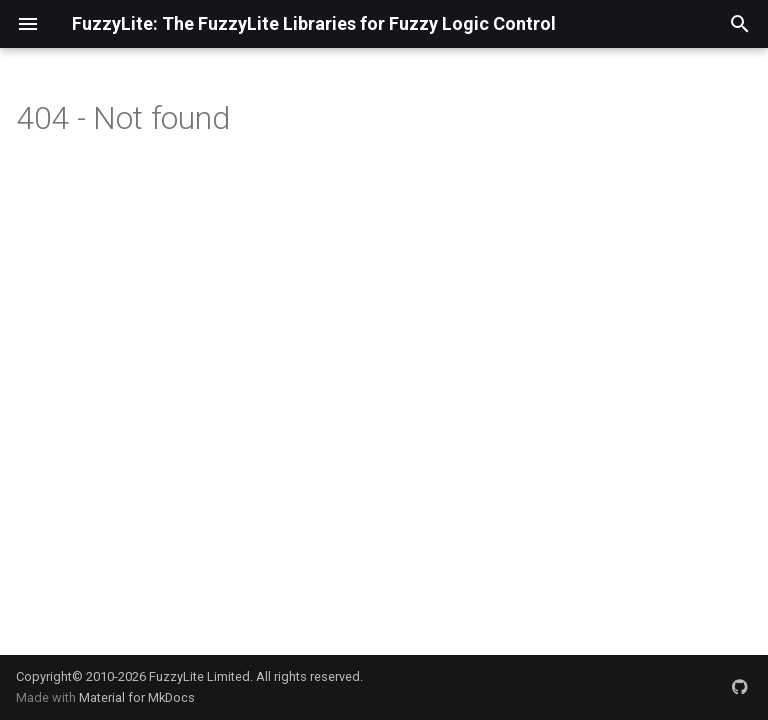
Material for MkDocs (137, 697)
